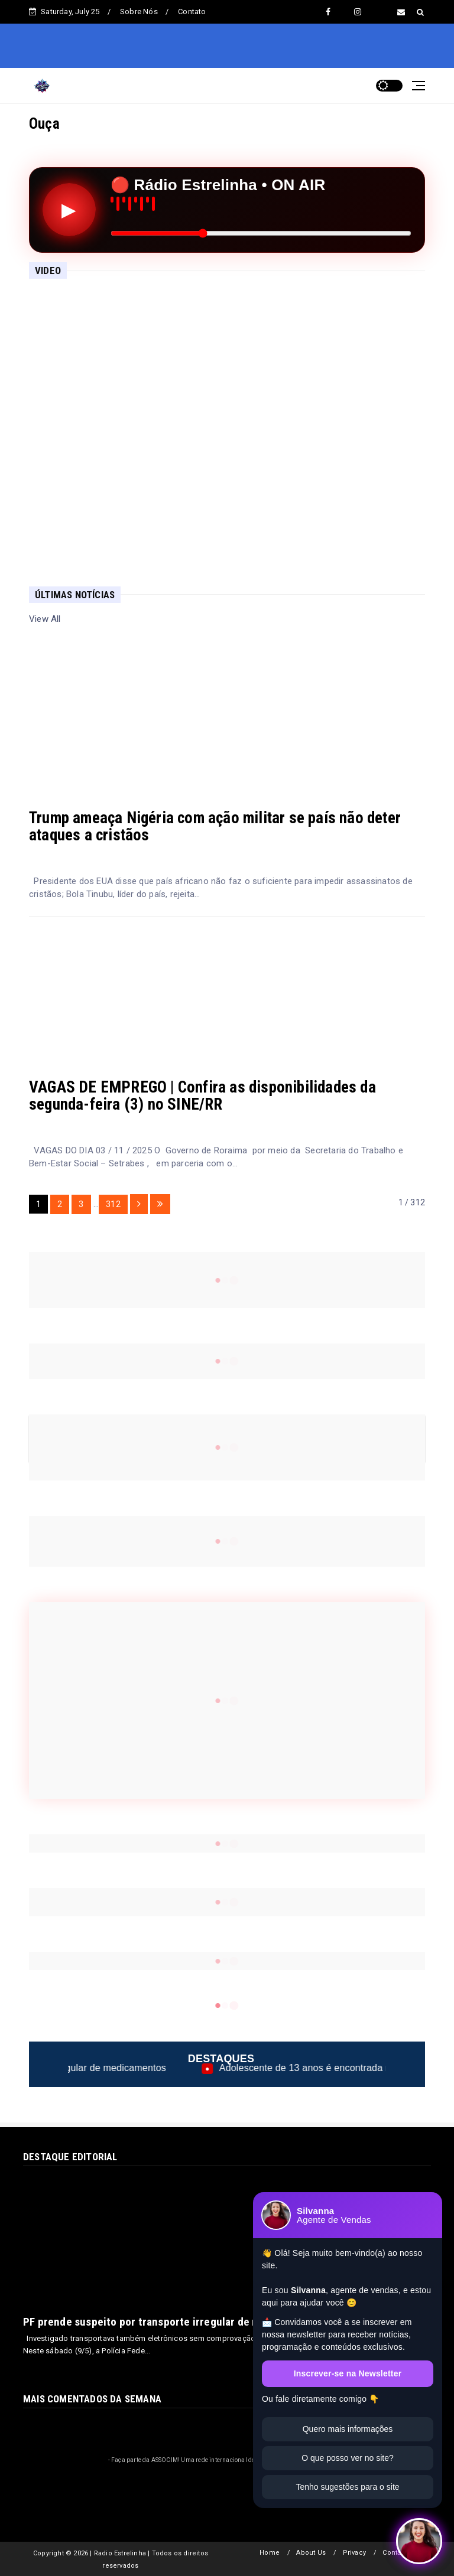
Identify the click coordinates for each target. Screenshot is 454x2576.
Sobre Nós (139, 11)
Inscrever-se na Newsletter (348, 2373)
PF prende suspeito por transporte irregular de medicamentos (173, 2322)
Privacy (354, 2552)
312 (113, 1204)
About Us (311, 2552)
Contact (394, 2552)
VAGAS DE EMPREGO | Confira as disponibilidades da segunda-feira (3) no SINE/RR (202, 1096)
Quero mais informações (348, 2429)
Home (270, 2552)
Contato (192, 11)
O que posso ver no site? (347, 2458)
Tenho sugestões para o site (347, 2487)
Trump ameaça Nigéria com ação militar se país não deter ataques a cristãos (215, 826)
